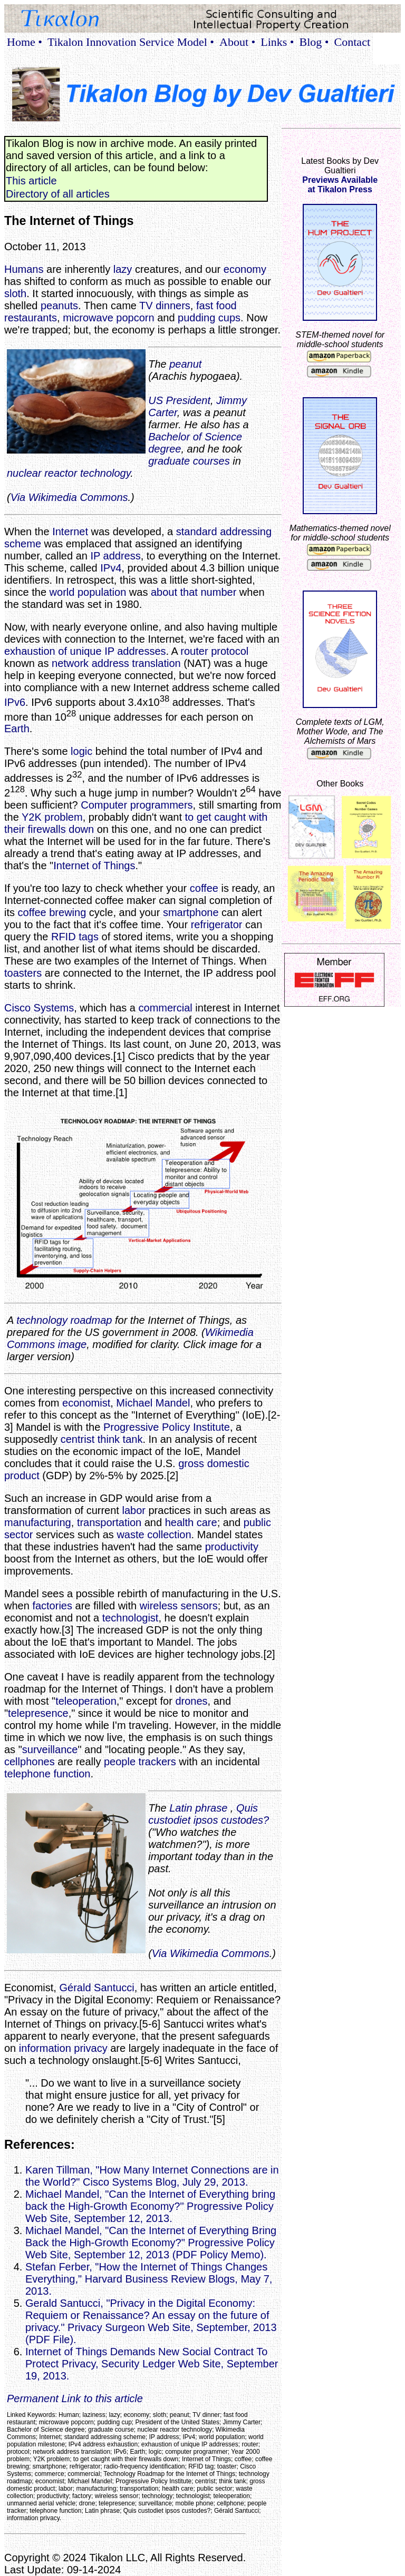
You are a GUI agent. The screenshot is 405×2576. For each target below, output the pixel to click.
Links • (277, 41)
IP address (115, 556)
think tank (120, 1439)
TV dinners (164, 305)
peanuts (59, 305)
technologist (130, 1618)
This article (31, 180)
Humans (23, 269)
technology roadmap (64, 1320)
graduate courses (189, 461)
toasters (23, 973)
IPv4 (110, 568)
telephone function (47, 1773)
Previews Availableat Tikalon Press (340, 184)
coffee (204, 888)
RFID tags (75, 936)
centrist (77, 1439)
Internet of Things (94, 865)
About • (237, 41)
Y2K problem (52, 817)
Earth (17, 728)
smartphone (191, 912)
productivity (231, 1546)
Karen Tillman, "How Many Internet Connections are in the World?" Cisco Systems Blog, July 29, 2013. (152, 2176)
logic (81, 751)
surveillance (50, 1749)
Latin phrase (198, 1808)
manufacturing (37, 1522)
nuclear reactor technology (68, 473)
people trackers (140, 1761)
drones (191, 1701)
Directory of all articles (58, 194)
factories (52, 1605)
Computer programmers (136, 805)
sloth (15, 293)
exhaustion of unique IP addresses (85, 651)
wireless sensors (179, 1605)
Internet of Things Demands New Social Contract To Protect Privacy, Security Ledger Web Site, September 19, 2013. (151, 2364)
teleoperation (86, 1701)
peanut (185, 364)
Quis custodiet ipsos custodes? (208, 1814)
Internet (70, 531)
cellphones (29, 1761)
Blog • (314, 41)
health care (191, 1522)
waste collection (154, 1534)
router (194, 651)
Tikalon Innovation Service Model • (130, 41)
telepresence (38, 1713)
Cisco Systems (39, 1008)
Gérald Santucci (96, 1987)
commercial (165, 1008)
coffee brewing (52, 912)
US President (179, 400)
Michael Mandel (153, 1403)
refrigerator (217, 924)
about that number (193, 592)
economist (86, 1403)
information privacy (63, 2048)
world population (88, 592)
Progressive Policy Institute (166, 1427)
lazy (122, 269)
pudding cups (209, 317)
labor (133, 1510)
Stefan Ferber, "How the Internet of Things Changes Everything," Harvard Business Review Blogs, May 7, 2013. (148, 2279)
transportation (109, 1522)
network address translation (116, 663)
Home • (24, 41)
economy (245, 269)
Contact (352, 41)
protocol (229, 651)
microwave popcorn (108, 317)
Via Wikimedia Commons (69, 497)
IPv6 (14, 702)
